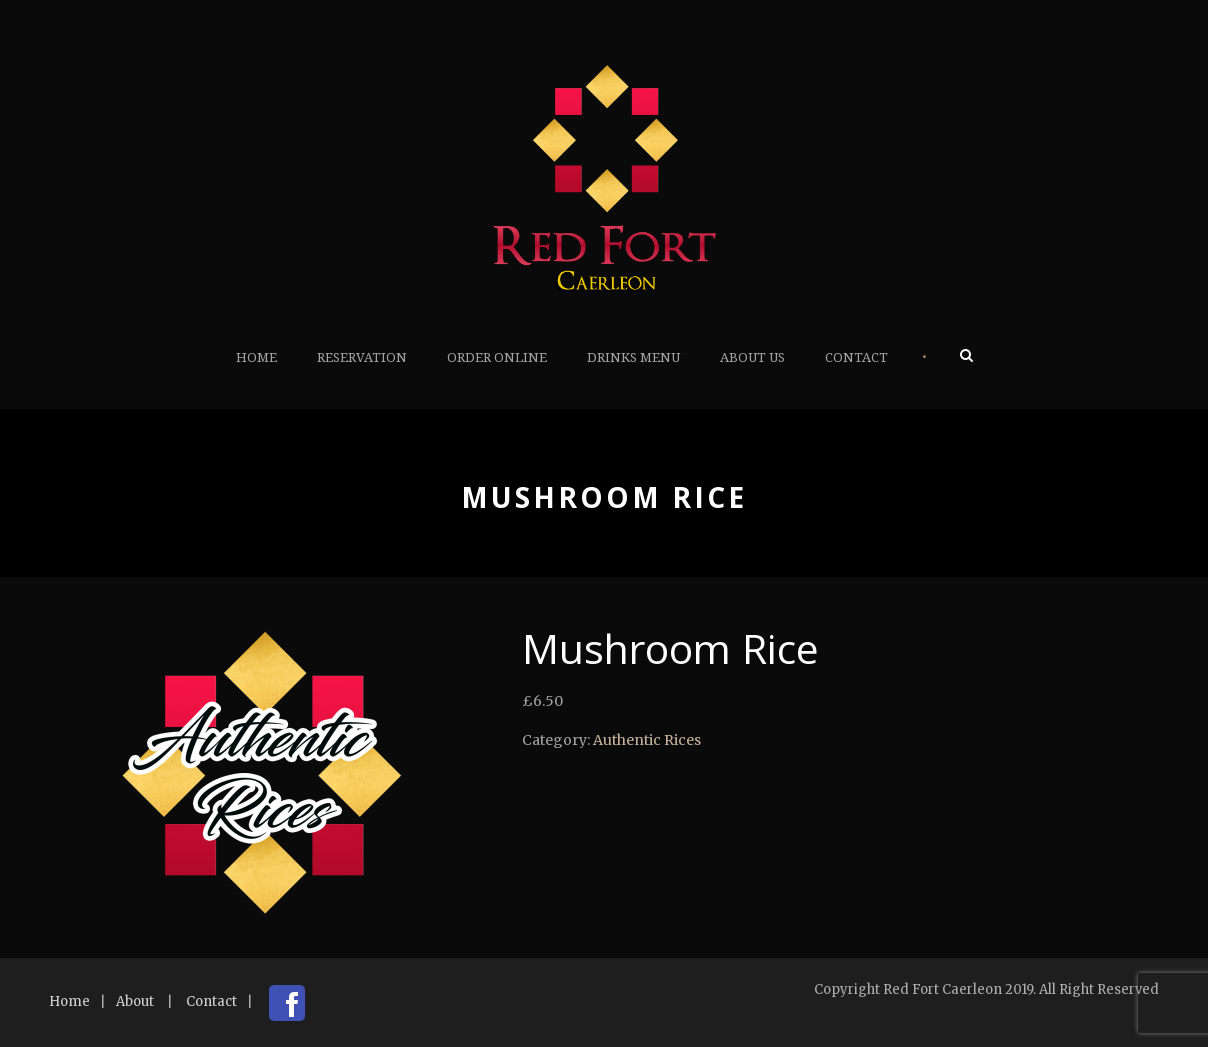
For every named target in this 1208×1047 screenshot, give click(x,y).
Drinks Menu (633, 357)
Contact (856, 357)
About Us (752, 357)
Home (256, 357)
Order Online (497, 357)
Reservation (362, 357)
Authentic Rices (647, 740)
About (135, 1001)
